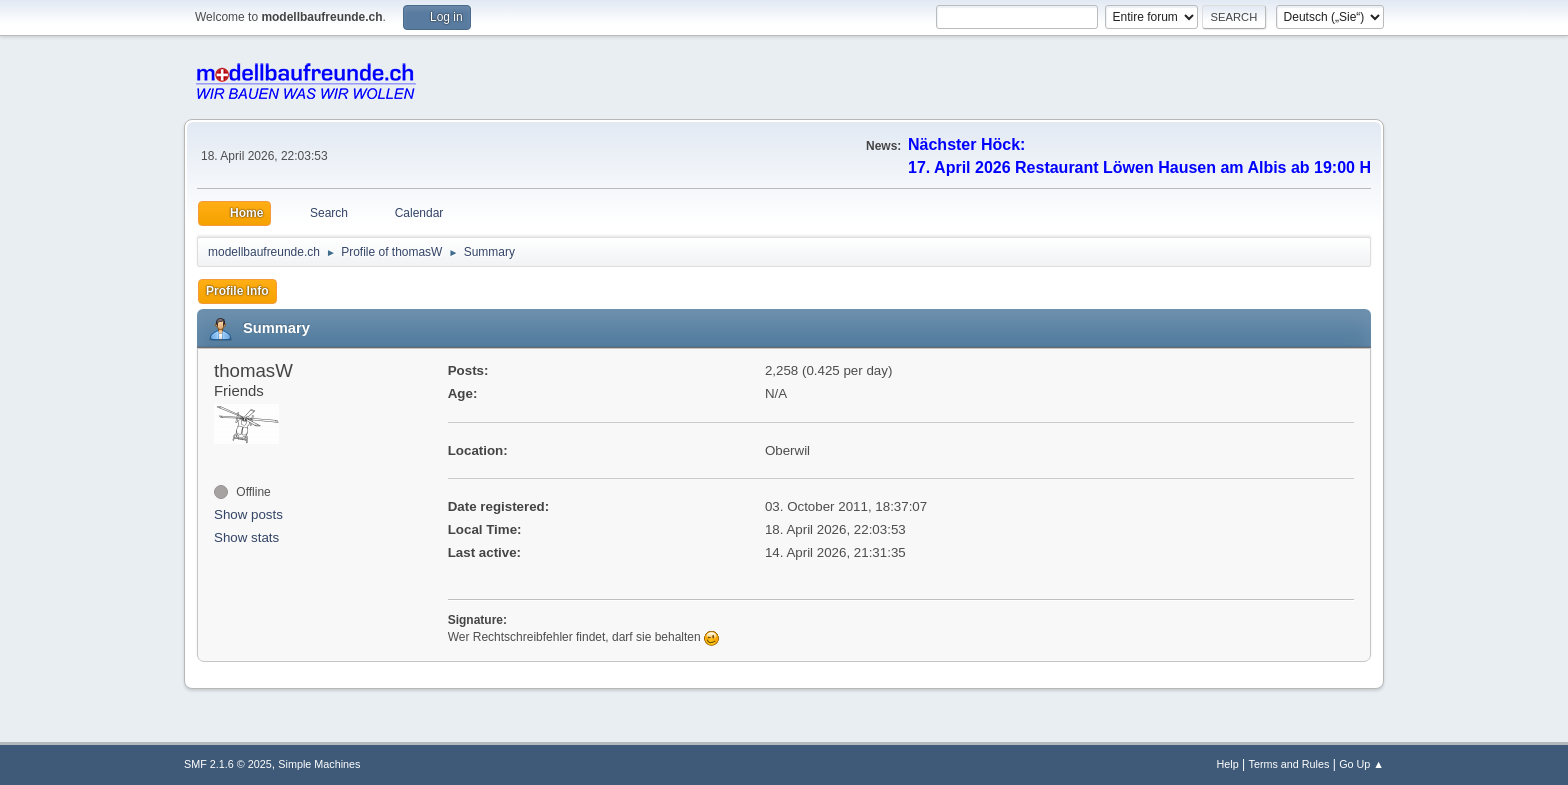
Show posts (248, 514)
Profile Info (237, 291)
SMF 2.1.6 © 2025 (228, 764)
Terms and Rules (1289, 764)
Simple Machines (319, 764)
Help (1228, 764)
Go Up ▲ (1361, 764)
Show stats (246, 537)
